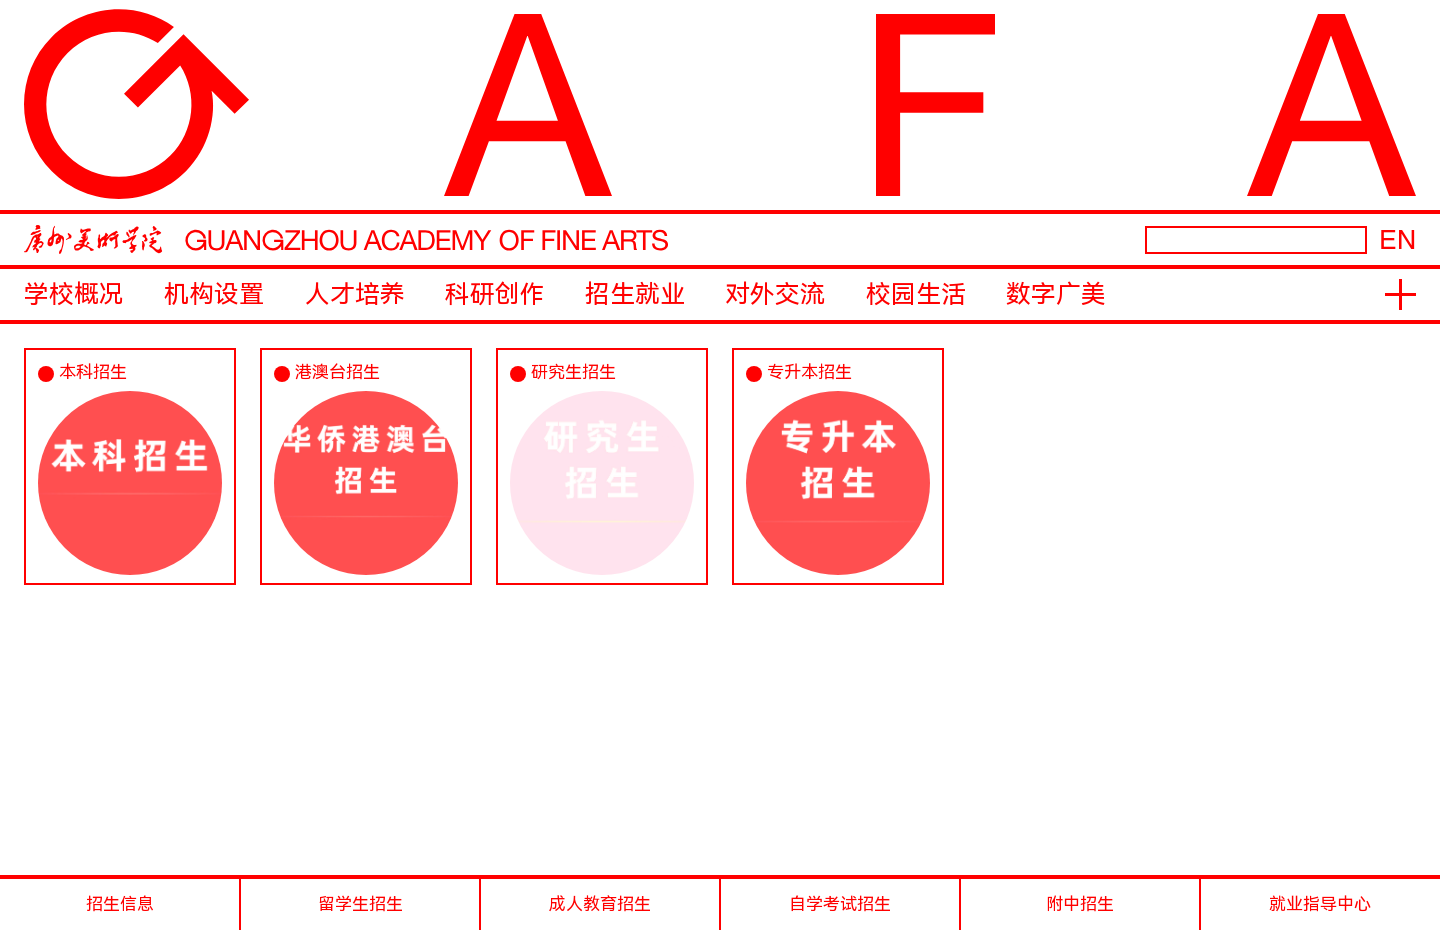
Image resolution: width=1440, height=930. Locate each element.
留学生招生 (360, 904)
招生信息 (120, 904)
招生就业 (635, 294)
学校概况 (74, 294)
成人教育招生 (600, 904)
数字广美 (1056, 294)
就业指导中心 (1320, 904)
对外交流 (775, 294)
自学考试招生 (840, 904)
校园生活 (916, 294)
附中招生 (1080, 904)
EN (1397, 239)
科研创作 (495, 294)
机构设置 (214, 294)
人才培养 (355, 294)
